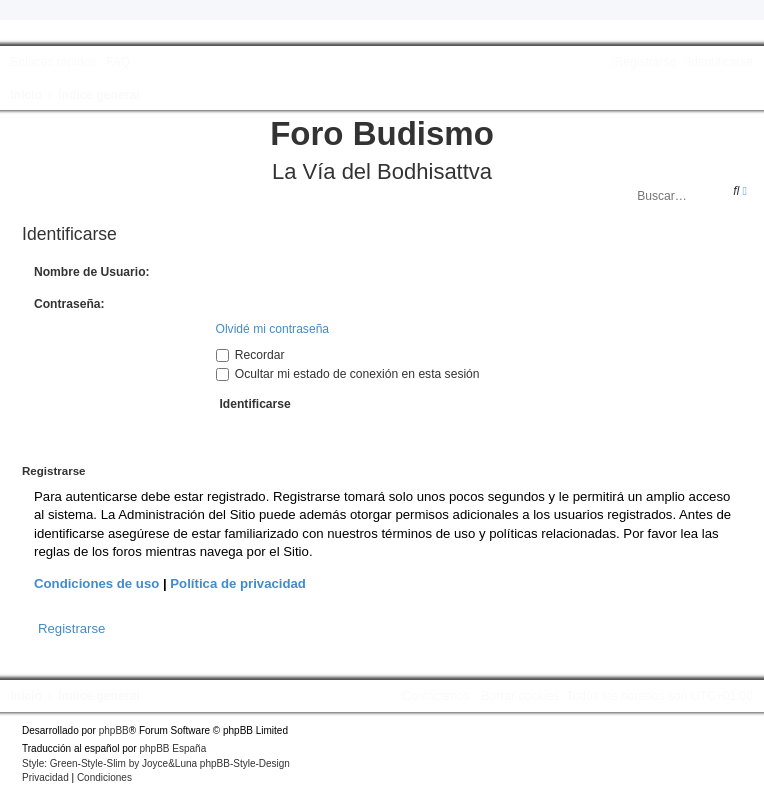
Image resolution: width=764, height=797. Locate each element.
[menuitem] (115, 62)
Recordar (250, 355)
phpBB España (172, 748)
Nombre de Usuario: (92, 272)
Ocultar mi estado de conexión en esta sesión (348, 374)
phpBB (114, 730)
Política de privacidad (238, 583)
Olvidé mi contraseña (273, 329)
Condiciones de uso (96, 583)
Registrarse (71, 628)
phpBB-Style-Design (245, 763)
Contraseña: (69, 304)
